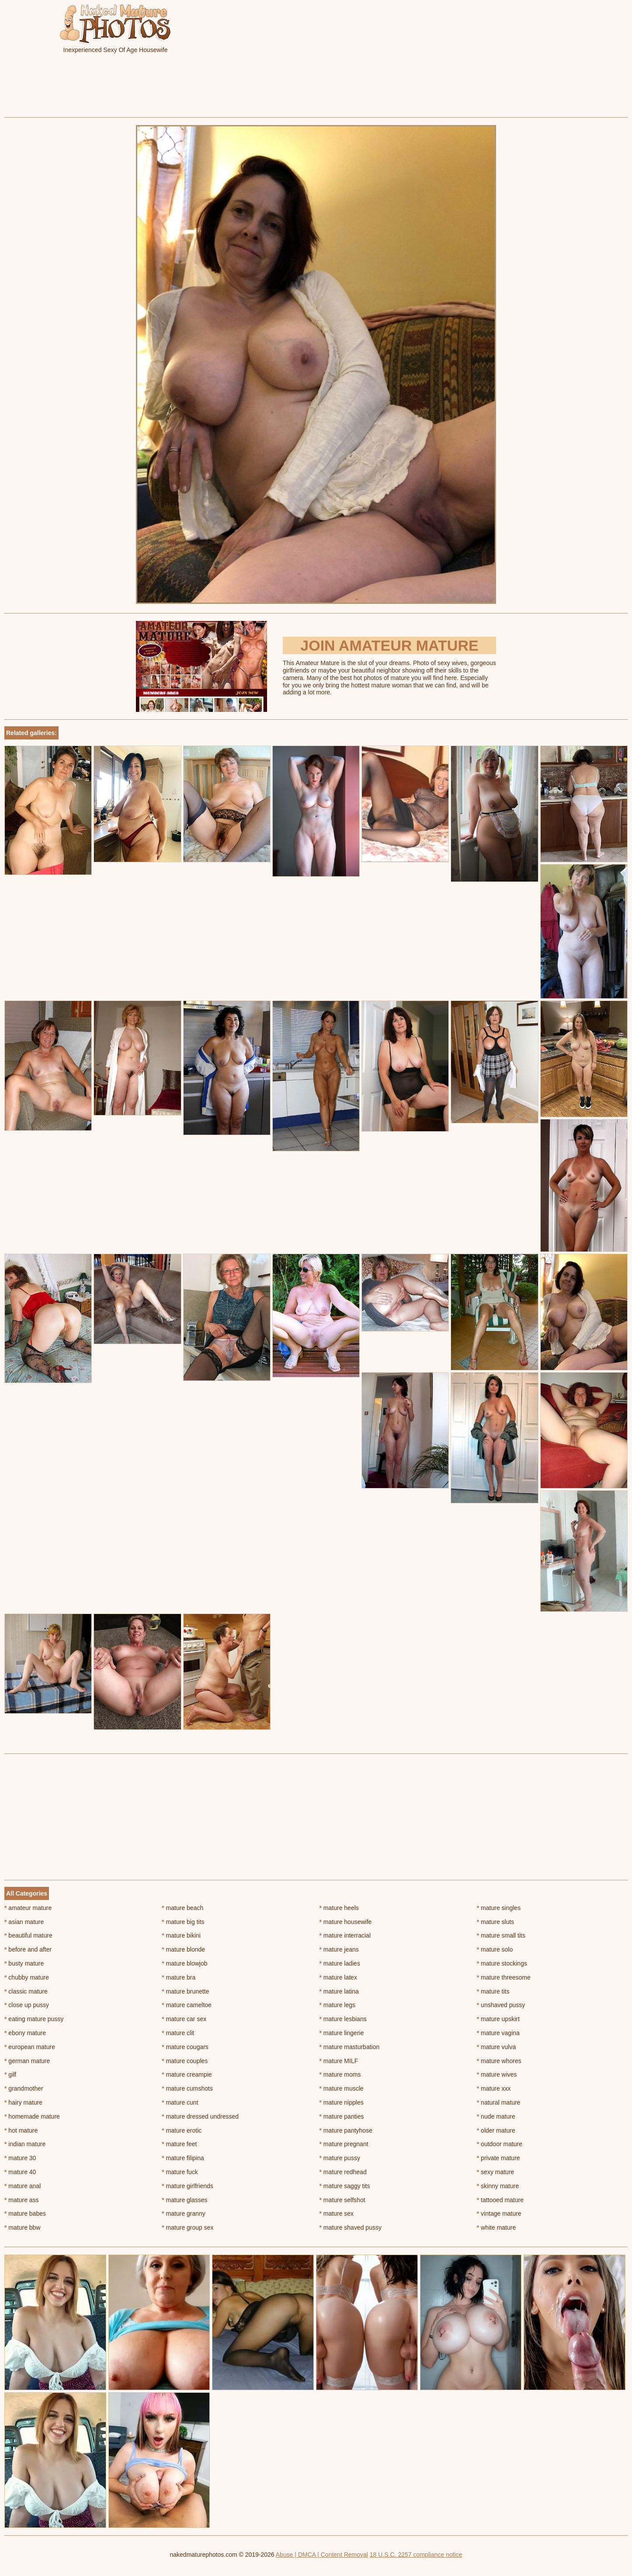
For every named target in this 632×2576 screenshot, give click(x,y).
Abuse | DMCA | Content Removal (322, 2554)
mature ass (21, 2199)
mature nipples (341, 2102)
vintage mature (499, 2213)
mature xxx (494, 2088)
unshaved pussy (501, 2004)
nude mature (496, 2116)
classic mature (26, 1991)
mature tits (493, 1991)
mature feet (179, 2143)
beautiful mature (28, 1935)
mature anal (22, 2185)
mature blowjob (184, 1963)
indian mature (24, 2143)
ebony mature (25, 2032)
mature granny (183, 2213)
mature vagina (498, 2032)
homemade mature (32, 2116)
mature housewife (345, 1921)
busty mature (24, 1963)
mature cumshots (187, 2088)
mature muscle (341, 2088)
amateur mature (28, 1907)
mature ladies (339, 1963)
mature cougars (185, 2046)
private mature (498, 2157)
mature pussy (339, 2157)
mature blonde (183, 1949)
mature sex (336, 2213)
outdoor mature (499, 2143)
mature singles (499, 1907)
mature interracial (345, 1935)
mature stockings (502, 1963)
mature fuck (180, 2171)
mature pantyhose (345, 2130)
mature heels (339, 1907)
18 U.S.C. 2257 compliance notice (416, 2554)
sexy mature (495, 2171)
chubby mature (26, 1977)
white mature (496, 2227)
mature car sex (184, 2018)
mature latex (338, 1977)
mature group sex (187, 2227)
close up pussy (26, 2004)
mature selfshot (342, 2199)
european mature (29, 2046)
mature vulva (496, 2046)
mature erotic (181, 2130)
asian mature (24, 1921)
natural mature (499, 2102)
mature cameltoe (187, 2004)
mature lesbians (343, 2018)
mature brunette (185, 1991)
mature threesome (504, 1977)
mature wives (497, 2074)
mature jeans (339, 1949)
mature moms (340, 2074)
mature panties (341, 2116)
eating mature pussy (33, 2018)
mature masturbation (349, 2046)
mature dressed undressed (200, 2116)
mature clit (178, 2032)
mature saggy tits (344, 2185)
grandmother (23, 2088)
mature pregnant (343, 2143)
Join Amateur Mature (389, 645)
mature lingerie (341, 2032)
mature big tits (183, 1921)
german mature (27, 2060)
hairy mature (23, 2102)
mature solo (495, 1949)
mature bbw (22, 2227)
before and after (28, 1949)
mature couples (185, 2060)
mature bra (178, 1977)
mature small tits (501, 1935)
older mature (496, 2130)
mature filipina (183, 2157)
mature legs (337, 2004)
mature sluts (495, 1921)
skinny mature (498, 2185)
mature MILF (338, 2060)
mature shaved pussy (350, 2227)
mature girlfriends (187, 2185)
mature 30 (20, 2157)
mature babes (25, 2213)
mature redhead (343, 2171)
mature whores (499, 2060)
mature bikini (181, 1935)
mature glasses (184, 2199)
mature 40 (20, 2171)
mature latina (339, 1991)
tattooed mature (500, 2199)
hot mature (21, 2130)
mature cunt (180, 2102)
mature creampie (187, 2074)
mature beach (182, 1907)
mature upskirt (498, 2018)
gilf (10, 2074)
